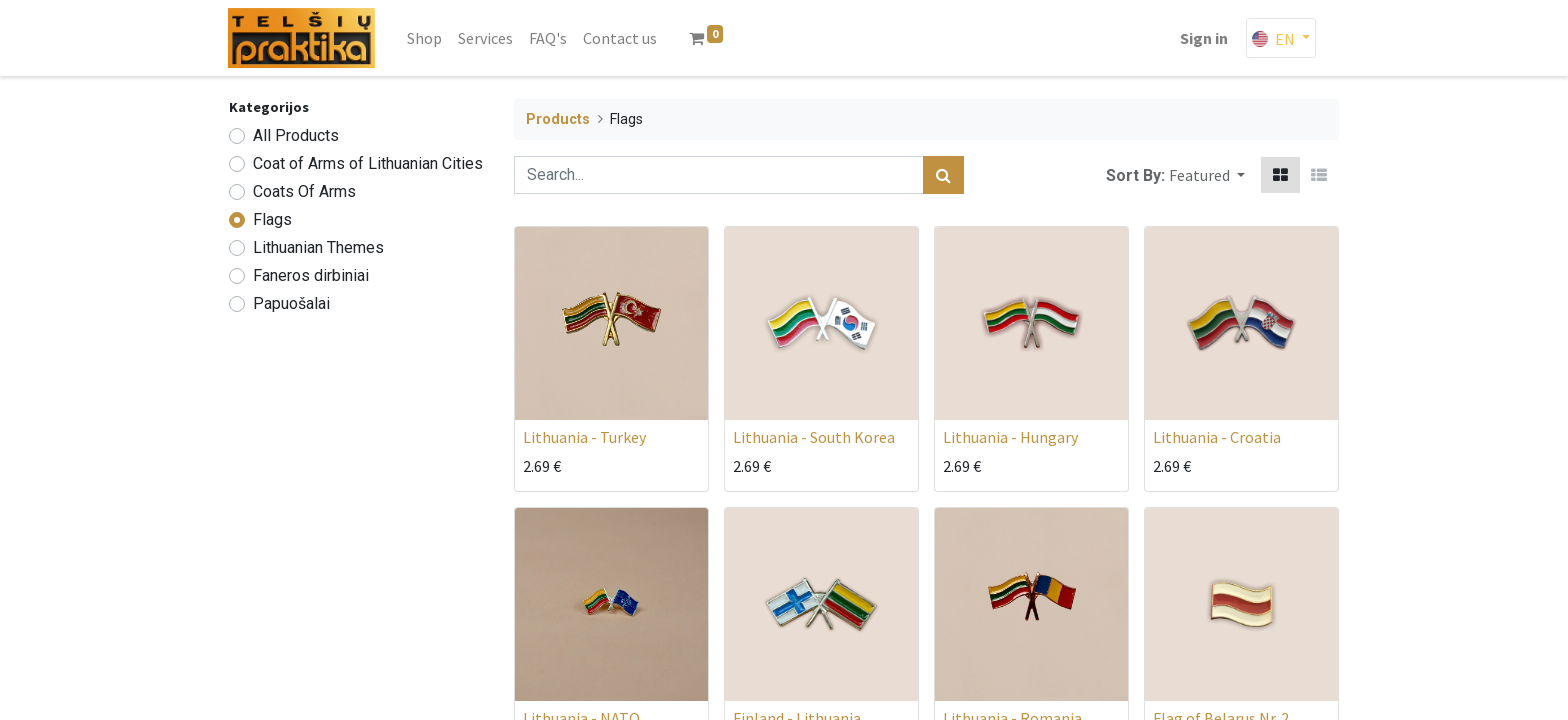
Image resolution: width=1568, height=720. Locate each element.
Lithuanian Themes (318, 247)
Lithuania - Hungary (1010, 437)
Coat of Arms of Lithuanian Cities (368, 163)
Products (558, 119)
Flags (272, 219)
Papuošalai (291, 303)
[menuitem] (425, 38)
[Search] (943, 175)
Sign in (1204, 38)
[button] (1207, 175)
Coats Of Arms (304, 191)
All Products (296, 135)
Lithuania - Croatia (1217, 437)
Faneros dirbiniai (311, 275)
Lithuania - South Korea (814, 437)
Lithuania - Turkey (584, 437)
